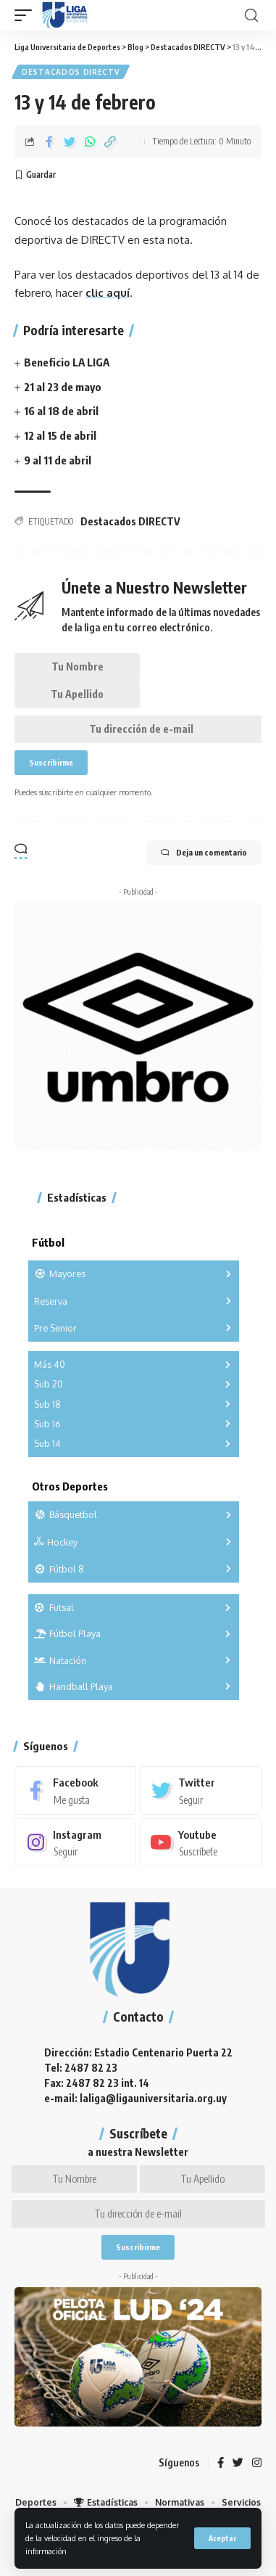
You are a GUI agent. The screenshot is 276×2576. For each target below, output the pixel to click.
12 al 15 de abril (60, 435)
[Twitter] (201, 1790)
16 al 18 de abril (61, 410)
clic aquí (107, 293)
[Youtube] (201, 1842)
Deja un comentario (204, 852)
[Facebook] (75, 1790)
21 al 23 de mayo (62, 386)
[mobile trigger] (26, 15)
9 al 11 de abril (57, 460)
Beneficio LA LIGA (66, 362)
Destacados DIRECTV (71, 71)
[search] (251, 15)
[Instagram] (75, 1842)
